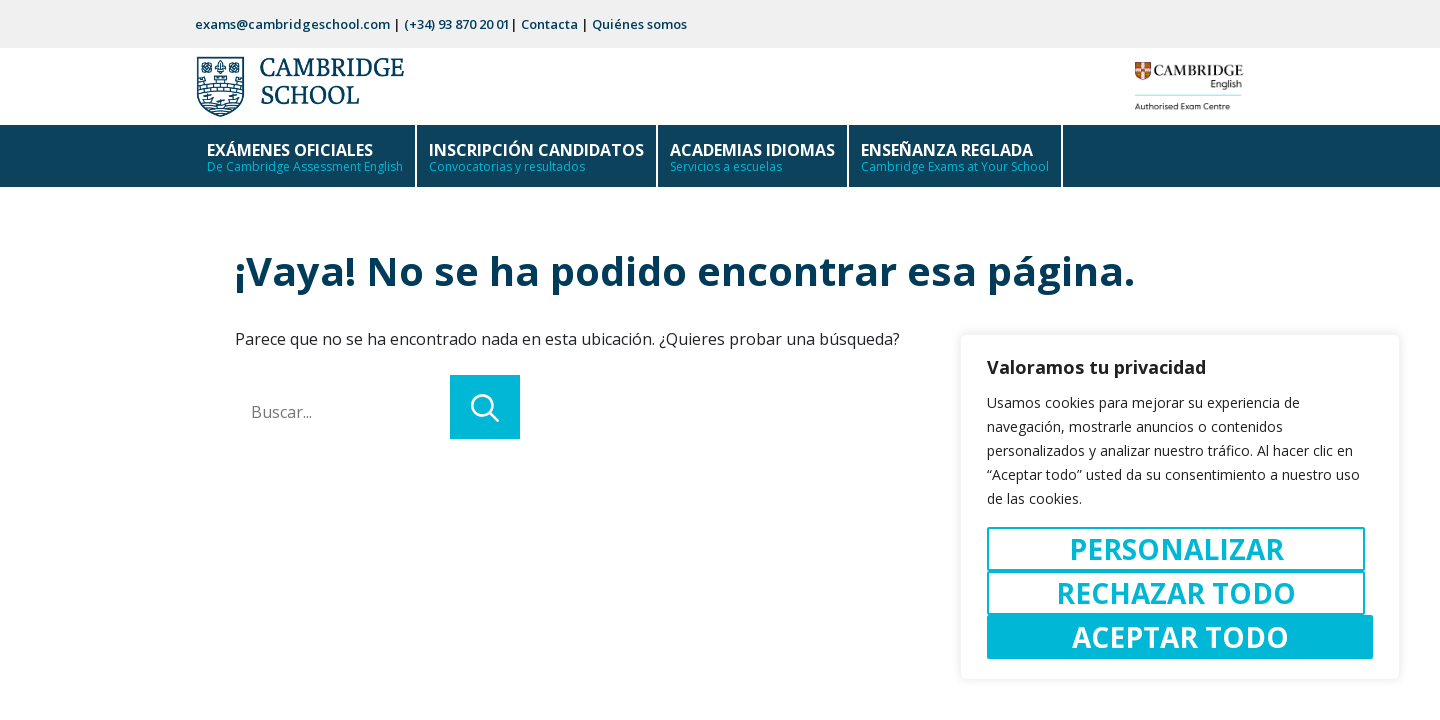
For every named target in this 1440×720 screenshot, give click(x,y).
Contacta (549, 24)
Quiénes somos (639, 24)
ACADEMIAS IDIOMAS (752, 163)
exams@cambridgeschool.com (292, 24)
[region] (1180, 507)
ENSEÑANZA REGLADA (955, 163)
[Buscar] (485, 407)
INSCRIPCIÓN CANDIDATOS (536, 163)
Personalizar (1176, 549)
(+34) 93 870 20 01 (457, 24)
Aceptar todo (1180, 637)
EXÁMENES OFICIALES (305, 163)
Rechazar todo (1176, 593)
